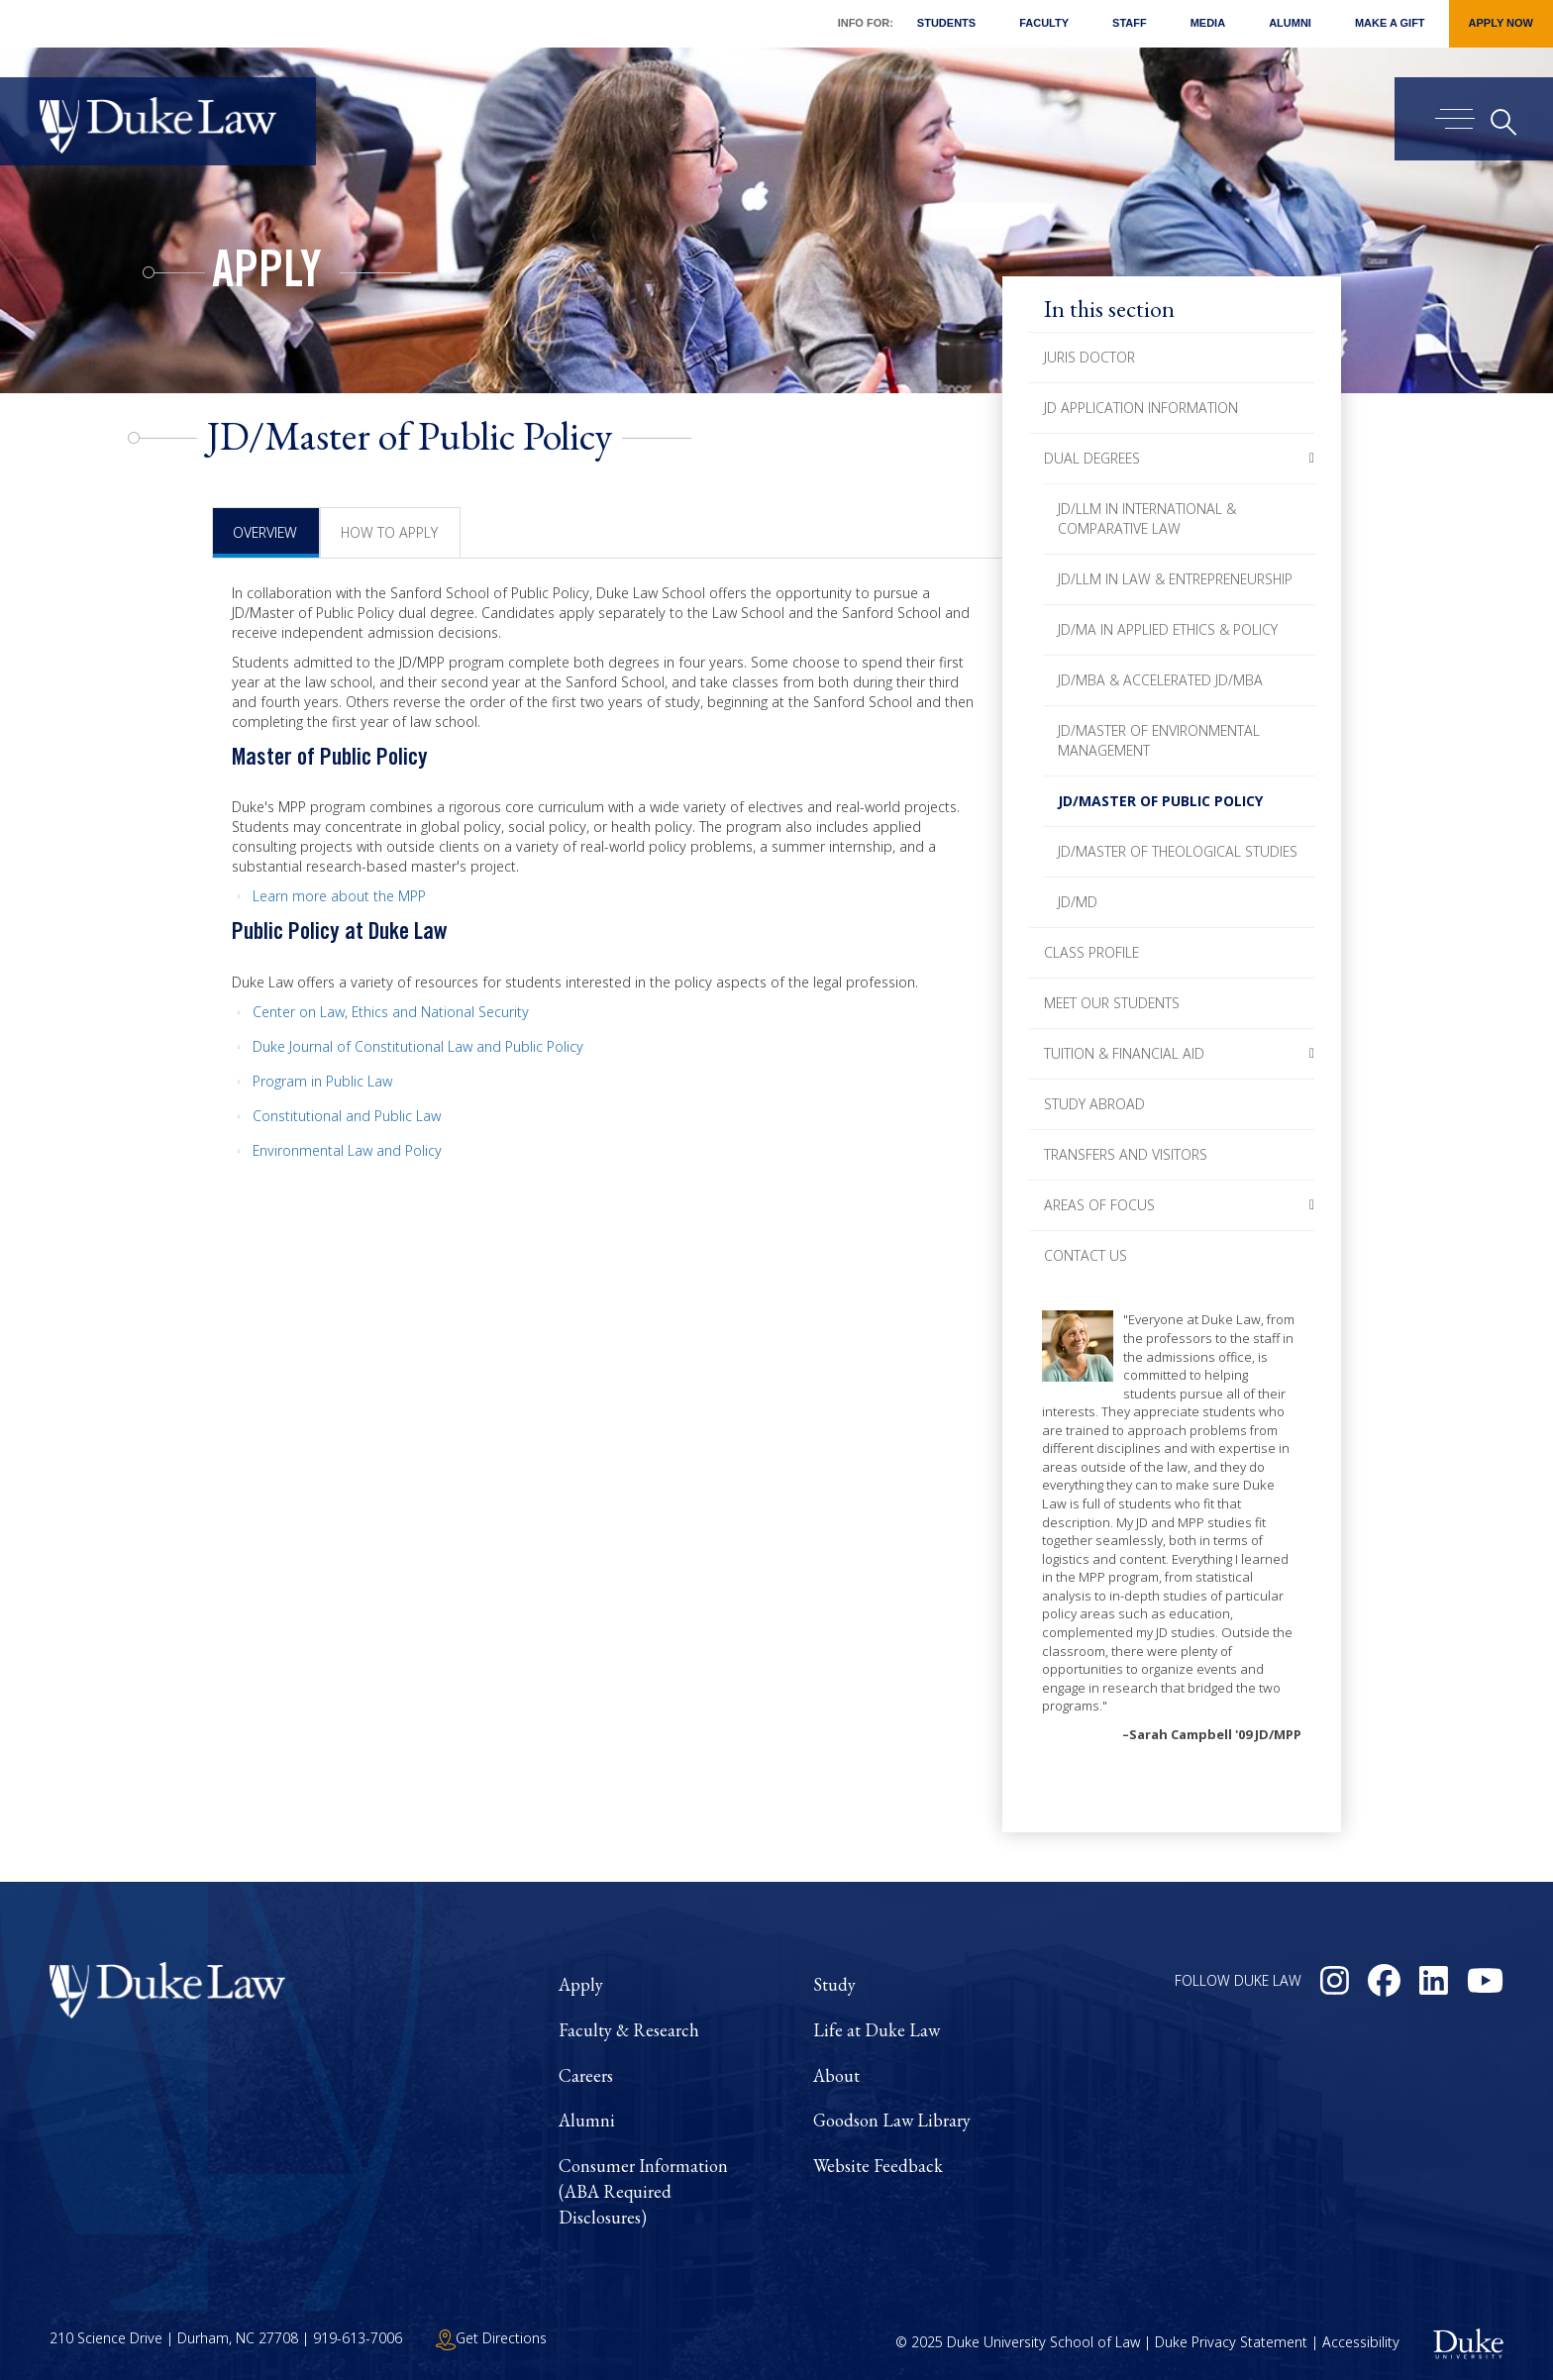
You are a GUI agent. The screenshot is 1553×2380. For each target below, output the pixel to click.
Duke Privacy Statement (1231, 2341)
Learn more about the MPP (339, 895)
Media (1208, 23)
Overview (265, 532)
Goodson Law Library (892, 2120)
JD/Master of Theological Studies (1177, 851)
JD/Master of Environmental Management (1159, 740)
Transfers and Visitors (1125, 1154)
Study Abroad (1094, 1103)
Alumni (1290, 23)
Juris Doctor (1089, 357)
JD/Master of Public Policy (1160, 800)
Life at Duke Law (876, 2029)
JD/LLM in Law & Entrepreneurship (1175, 578)
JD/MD (1077, 901)
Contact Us (1085, 1255)
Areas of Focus (1099, 1204)
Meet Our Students (1112, 1002)
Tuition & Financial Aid (1124, 1053)
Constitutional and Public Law (347, 1115)
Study (834, 1984)
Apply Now (1501, 23)
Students (946, 23)
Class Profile (1091, 952)
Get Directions (491, 2337)
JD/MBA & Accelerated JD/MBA (1160, 680)
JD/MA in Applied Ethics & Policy (1168, 629)
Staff (1129, 23)
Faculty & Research (629, 2029)
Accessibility (1360, 2341)
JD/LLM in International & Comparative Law (1147, 518)
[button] (1312, 458)
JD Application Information (1141, 407)
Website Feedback (878, 2165)
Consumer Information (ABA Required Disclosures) (643, 2190)
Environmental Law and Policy (347, 1150)
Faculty (1044, 23)
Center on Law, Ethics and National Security (391, 1011)
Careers (586, 2075)
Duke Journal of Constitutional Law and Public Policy (418, 1046)
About (836, 2075)
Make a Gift (1390, 23)
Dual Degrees (1092, 458)
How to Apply (389, 532)
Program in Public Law (322, 1081)
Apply (267, 275)
